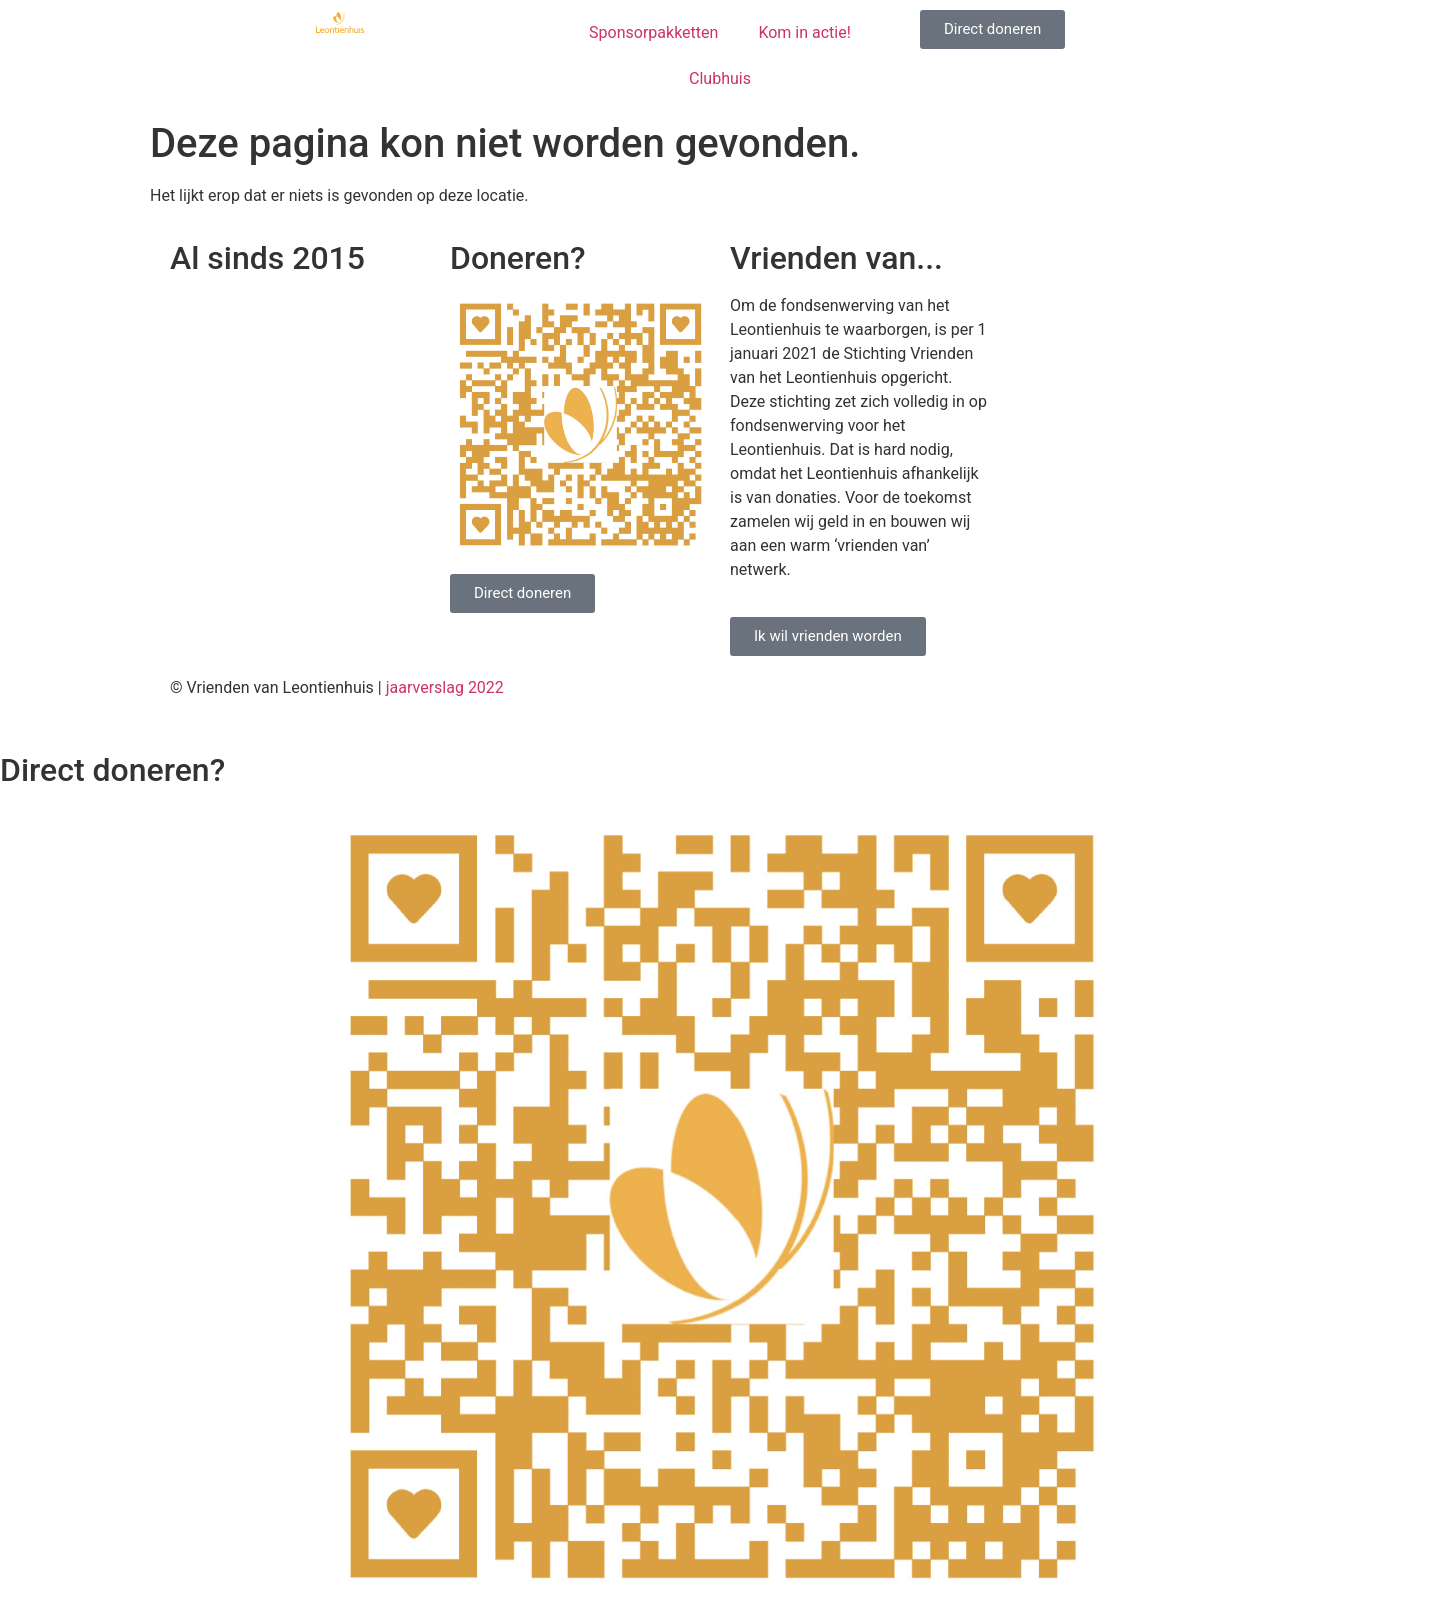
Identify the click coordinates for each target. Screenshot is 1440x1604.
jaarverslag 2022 (445, 687)
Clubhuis (720, 78)
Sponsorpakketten (653, 32)
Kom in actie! (804, 32)
